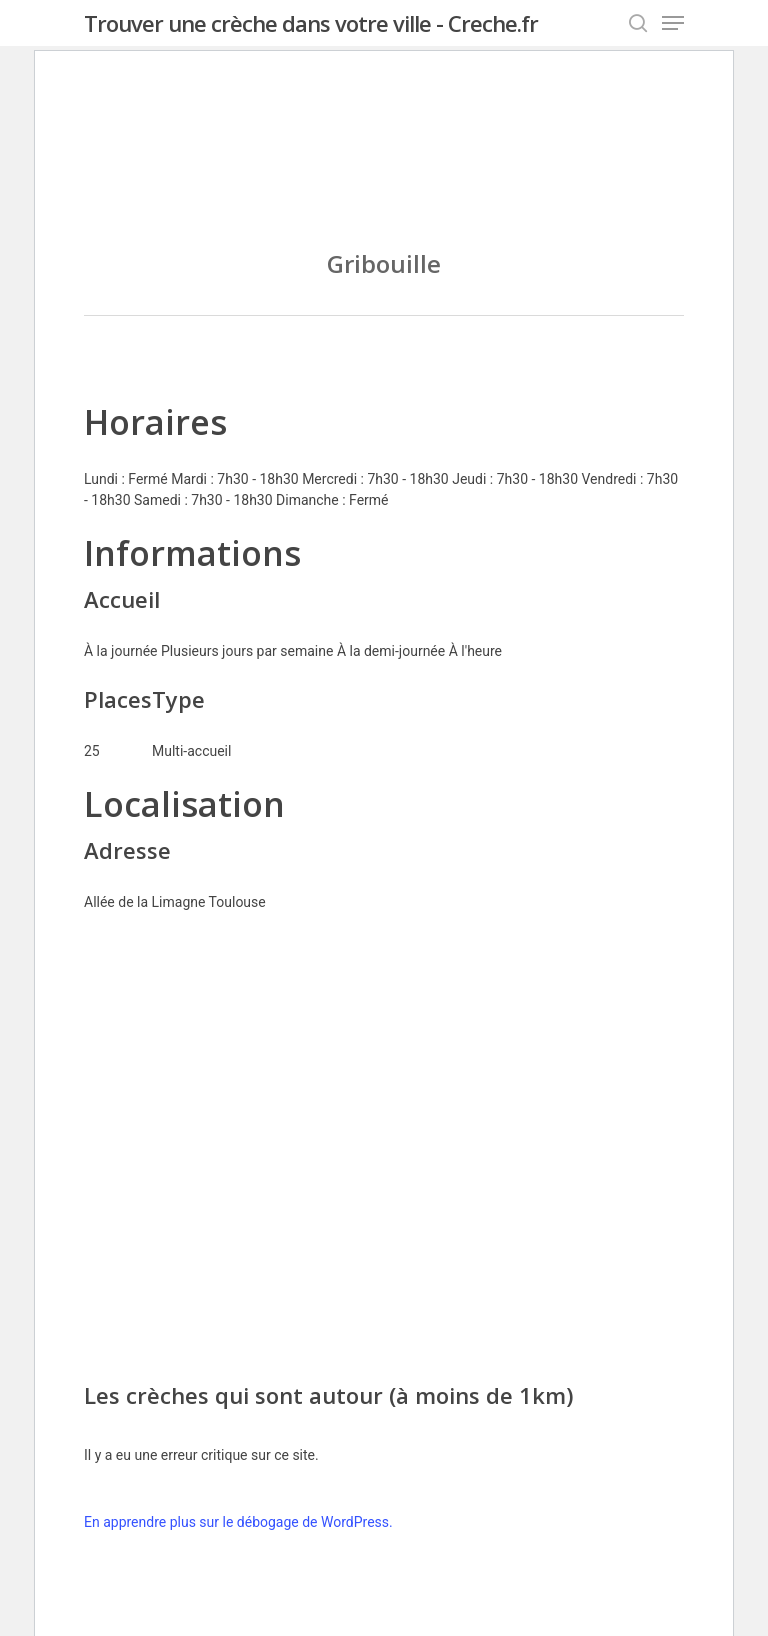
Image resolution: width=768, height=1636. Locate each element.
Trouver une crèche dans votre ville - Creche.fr (311, 23)
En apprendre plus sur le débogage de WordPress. (238, 1522)
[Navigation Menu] (673, 23)
